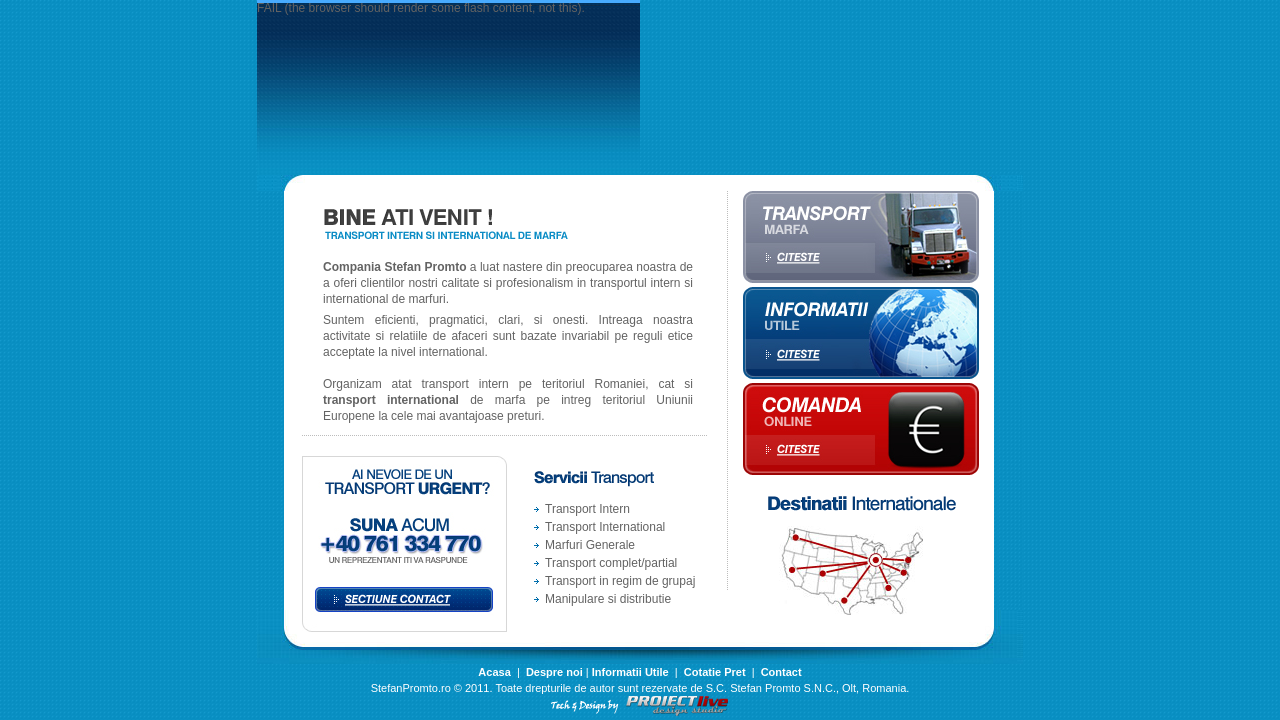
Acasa (494, 672)
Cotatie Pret (715, 672)
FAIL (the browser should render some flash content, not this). (421, 8)
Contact (781, 672)
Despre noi (554, 672)
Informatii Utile (630, 672)
